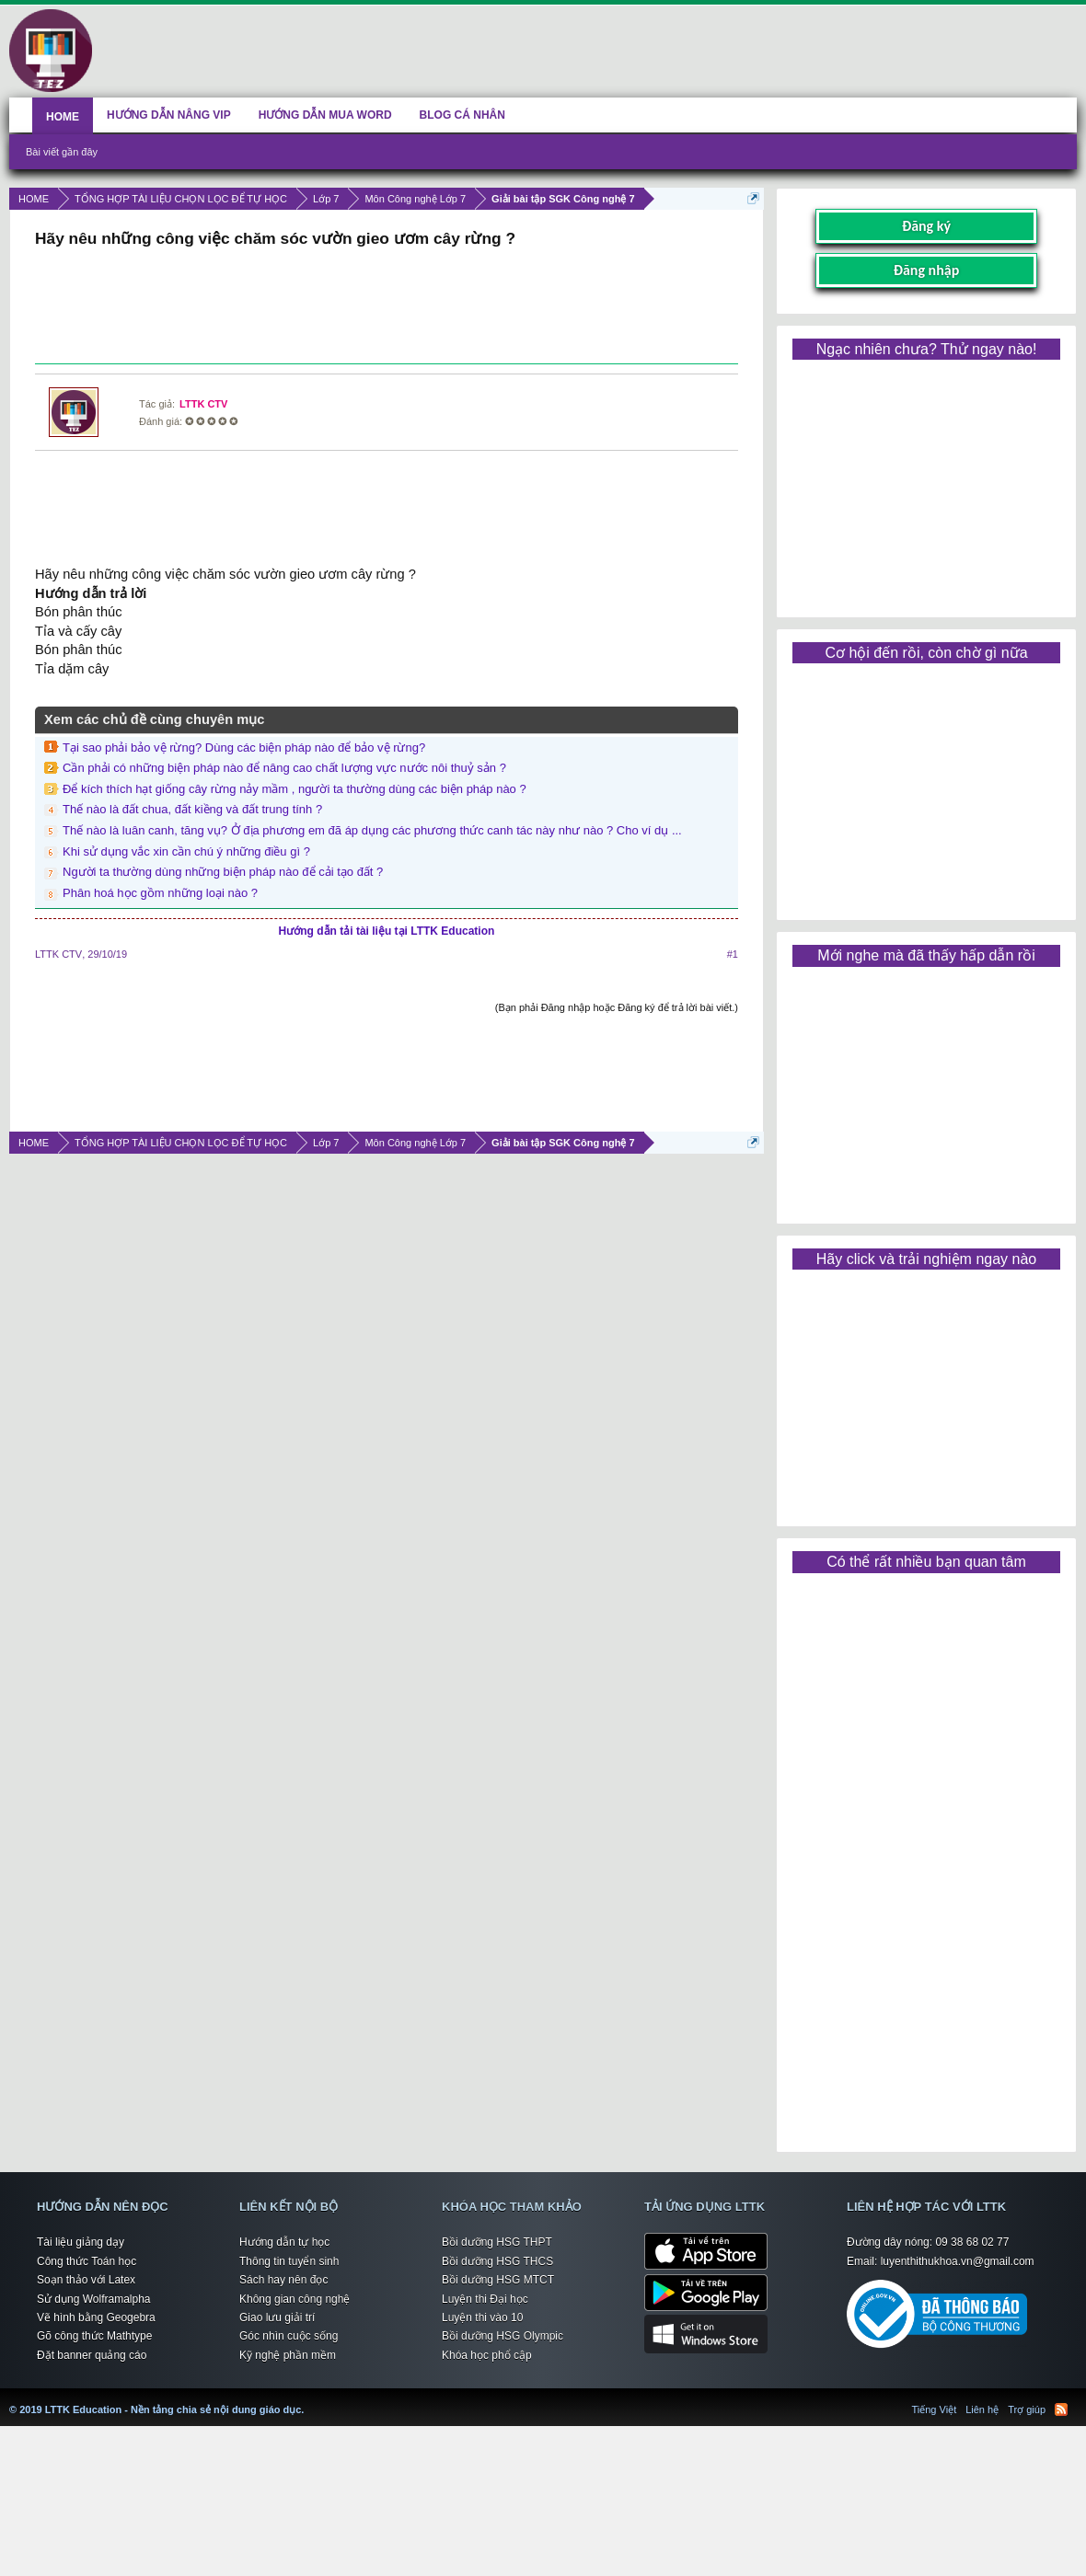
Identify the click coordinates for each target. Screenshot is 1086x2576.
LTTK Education (308, 2398)
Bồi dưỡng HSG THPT (497, 2242)
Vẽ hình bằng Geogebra (96, 2317)
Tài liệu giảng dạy (80, 2242)
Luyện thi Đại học (485, 2299)
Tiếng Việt (934, 2409)
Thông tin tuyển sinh (289, 2261)
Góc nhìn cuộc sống (288, 2335)
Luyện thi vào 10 (482, 2317)
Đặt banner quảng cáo (91, 2355)
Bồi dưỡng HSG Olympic (502, 2335)
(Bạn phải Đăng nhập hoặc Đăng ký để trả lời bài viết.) (616, 1007)
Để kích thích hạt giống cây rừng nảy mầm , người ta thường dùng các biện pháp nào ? (294, 789)
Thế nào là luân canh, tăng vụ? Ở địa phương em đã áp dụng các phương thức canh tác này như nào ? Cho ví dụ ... (372, 830)
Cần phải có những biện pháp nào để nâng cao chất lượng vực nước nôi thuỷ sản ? (284, 768)
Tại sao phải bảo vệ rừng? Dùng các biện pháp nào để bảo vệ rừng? (244, 747)
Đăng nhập (927, 270)
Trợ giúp (1027, 2409)
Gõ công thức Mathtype (94, 2335)
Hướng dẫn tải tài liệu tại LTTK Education (387, 931)
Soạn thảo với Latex (86, 2279)
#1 (732, 954)
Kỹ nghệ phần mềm (287, 2355)
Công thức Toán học (86, 2261)
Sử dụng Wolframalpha (94, 2299)
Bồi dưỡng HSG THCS (497, 2261)
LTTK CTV (203, 403)
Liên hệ (982, 2409)
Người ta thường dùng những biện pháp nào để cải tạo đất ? (223, 872)
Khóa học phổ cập (487, 2355)
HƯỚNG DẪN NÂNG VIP (169, 115)
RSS (1061, 2409)
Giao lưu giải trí (277, 2317)
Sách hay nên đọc (283, 2279)
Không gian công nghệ (294, 2299)
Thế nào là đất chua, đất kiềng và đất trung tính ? (192, 809)
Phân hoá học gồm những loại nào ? (160, 893)
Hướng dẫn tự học (284, 2242)
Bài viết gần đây (62, 151)
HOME (62, 116)
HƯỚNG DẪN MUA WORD (325, 115)
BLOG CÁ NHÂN (462, 115)
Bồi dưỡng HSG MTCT (498, 2279)
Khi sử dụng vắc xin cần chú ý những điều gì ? (186, 851)
